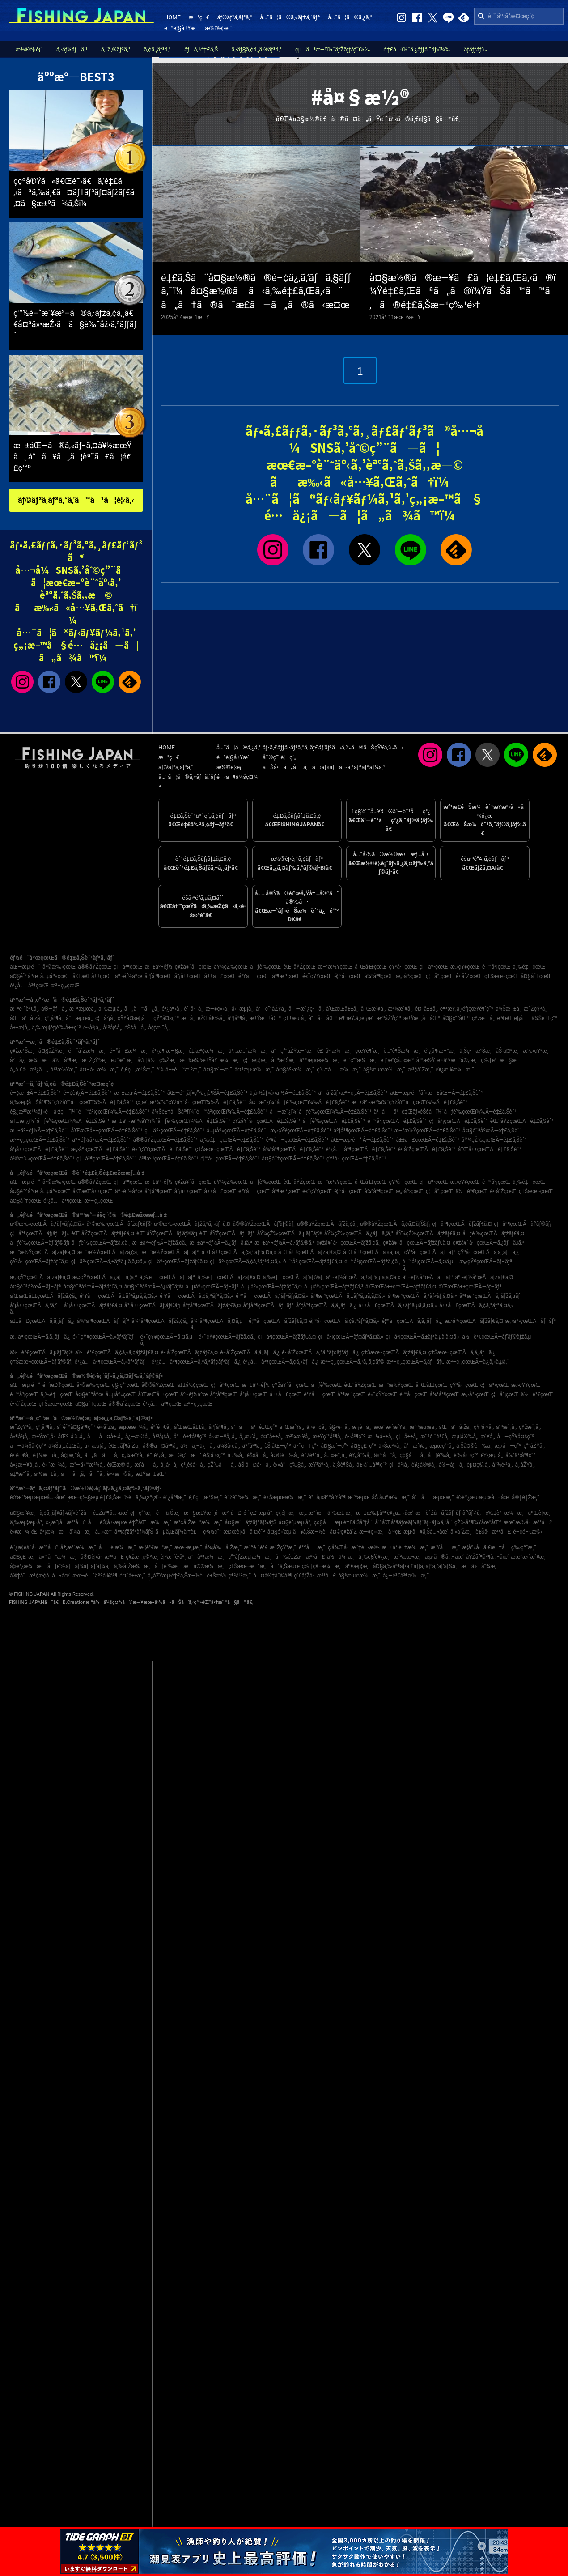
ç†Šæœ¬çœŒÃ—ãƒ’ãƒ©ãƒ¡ (41, 1362)
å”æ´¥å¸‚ (416, 1446)
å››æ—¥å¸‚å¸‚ (223, 1436)
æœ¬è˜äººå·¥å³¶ (94, 1576)
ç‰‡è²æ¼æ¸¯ (505, 1513)
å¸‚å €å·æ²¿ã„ (29, 1070)
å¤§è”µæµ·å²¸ (295, 1522)
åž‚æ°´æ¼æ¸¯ (78, 1547)
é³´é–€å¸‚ (160, 1427)
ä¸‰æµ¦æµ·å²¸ (26, 1522)
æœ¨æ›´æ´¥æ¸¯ (529, 1557)
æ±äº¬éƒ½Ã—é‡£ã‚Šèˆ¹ (39, 1130)
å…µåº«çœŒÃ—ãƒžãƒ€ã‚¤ (271, 1287)
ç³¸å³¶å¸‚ (54, 1018)
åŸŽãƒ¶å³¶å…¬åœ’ (487, 1557)
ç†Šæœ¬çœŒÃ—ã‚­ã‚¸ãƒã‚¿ (462, 1352)
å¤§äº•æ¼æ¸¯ (295, 1070)
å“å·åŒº (323, 1018)
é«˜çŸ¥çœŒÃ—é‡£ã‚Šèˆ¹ (162, 1149)
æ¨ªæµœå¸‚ (82, 1009)
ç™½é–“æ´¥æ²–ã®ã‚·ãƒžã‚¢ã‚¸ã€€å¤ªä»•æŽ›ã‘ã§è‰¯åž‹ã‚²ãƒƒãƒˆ (74, 324)
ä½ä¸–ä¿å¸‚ (197, 1446)
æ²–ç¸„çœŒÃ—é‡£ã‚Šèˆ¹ (40, 1140)
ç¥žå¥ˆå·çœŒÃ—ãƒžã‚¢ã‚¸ (349, 1243)
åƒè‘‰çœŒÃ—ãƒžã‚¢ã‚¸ (101, 1243)
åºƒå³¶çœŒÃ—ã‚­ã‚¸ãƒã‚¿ (326, 1305)
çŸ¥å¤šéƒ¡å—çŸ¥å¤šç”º (148, 1018)
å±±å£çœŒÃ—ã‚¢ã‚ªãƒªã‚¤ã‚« (476, 1305)
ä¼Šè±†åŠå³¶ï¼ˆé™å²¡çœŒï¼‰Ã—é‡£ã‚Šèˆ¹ (209, 1112)
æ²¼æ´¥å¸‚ (400, 1009)
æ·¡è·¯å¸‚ (361, 1427)
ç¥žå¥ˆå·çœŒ (193, 967)
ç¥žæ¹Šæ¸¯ (23, 1051)
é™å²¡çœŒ (496, 967)
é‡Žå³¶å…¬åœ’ (110, 1513)
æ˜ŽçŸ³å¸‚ (535, 1009)
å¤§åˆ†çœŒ (536, 976)
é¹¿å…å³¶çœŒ (29, 985)
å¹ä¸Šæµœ (284, 1566)
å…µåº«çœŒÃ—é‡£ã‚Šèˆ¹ (237, 1130)
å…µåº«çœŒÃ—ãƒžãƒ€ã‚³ (333, 1287)
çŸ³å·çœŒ (403, 967)
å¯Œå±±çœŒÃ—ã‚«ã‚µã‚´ (372, 1252)
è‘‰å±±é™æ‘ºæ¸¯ (179, 1070)
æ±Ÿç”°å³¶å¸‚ (328, 1436)
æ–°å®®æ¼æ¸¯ (204, 1566)
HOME (172, 17)
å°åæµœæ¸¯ (433, 1497)
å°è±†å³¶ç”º (190, 1436)
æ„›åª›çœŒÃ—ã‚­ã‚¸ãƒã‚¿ (40, 1337)
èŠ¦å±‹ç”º (214, 1455)
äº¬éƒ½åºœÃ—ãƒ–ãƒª (428, 1277)
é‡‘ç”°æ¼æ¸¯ (360, 1060)
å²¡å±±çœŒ (188, 976)
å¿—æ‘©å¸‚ (137, 1436)
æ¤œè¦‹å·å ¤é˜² (244, 1532)
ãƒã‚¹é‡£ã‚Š (201, 49)
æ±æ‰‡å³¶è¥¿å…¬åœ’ (384, 1513)
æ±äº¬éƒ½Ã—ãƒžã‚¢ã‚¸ (159, 1243)
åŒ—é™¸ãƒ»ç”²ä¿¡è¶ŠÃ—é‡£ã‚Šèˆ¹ (207, 1093)
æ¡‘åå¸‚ (146, 1465)
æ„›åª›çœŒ (410, 976)
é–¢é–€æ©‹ (527, 1532)
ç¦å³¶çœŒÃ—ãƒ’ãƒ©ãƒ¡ (522, 1224)
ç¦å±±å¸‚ (407, 1436)
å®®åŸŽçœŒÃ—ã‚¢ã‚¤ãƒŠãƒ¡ (395, 1224)
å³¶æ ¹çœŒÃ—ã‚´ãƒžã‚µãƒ (492, 1296)
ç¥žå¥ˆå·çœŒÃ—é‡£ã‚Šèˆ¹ (267, 1121)
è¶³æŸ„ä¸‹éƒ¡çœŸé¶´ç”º (466, 1009)
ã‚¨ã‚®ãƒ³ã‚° (116, 49)
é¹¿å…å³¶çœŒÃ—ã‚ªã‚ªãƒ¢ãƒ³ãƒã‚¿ (196, 1362)
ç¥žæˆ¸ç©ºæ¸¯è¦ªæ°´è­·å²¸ (156, 1557)
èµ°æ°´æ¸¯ (123, 1060)
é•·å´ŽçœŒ (469, 976)
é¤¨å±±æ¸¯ (132, 1576)
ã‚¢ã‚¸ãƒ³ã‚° (157, 49)
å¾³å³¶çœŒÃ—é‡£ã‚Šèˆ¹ (293, 1149)
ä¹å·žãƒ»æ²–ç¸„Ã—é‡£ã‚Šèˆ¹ (353, 1093)
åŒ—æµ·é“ (25, 967)
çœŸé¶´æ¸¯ (368, 1051)
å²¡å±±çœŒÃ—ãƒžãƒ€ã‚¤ (93, 1305)
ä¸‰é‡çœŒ (529, 967)
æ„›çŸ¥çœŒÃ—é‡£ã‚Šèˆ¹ (300, 1130)
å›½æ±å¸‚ (46, 1474)
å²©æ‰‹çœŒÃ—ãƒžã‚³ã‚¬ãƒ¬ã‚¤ (192, 1224)
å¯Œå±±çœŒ (370, 967)
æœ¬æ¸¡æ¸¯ (188, 1547)
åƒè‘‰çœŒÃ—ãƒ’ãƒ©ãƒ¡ (39, 1243)
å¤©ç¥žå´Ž (343, 1532)
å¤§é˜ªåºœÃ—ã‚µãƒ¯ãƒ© (153, 1287)
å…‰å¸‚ (235, 1455)
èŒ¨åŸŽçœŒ (299, 967)
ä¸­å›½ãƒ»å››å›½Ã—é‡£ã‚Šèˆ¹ (283, 1093)
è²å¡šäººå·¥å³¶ (327, 1497)
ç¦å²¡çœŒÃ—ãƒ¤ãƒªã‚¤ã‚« (350, 1337)
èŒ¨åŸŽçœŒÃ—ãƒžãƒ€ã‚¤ (102, 1233)
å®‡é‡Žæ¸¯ (526, 1497)
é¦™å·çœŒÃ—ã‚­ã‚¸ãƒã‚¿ (412, 1321)
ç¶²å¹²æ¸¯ (240, 1576)
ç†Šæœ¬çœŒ (501, 976)
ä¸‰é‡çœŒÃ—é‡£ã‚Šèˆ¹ (232, 1140)
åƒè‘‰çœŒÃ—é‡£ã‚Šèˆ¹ (334, 1121)
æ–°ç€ (198, 17)
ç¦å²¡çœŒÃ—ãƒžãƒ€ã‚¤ (287, 1337)
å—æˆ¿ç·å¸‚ (306, 1009)
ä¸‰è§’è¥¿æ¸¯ (374, 1557)
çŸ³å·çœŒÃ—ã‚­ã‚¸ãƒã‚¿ (488, 1252)
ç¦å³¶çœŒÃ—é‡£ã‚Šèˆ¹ (106, 1159)
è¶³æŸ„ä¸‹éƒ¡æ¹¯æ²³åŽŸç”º (370, 1018)
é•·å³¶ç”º (355, 1436)
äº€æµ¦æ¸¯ (358, 1566)
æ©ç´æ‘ (185, 1455)
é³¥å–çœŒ (254, 976)
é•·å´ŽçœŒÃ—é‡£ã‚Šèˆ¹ (426, 1149)
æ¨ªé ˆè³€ (255, 1547)
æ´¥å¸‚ (487, 1436)
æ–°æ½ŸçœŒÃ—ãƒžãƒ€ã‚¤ (42, 1252)
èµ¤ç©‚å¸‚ (478, 1465)
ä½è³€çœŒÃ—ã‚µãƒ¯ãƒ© (41, 1352)
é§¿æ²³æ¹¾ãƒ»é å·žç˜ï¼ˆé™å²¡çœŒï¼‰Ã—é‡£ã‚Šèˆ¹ (79, 1112)
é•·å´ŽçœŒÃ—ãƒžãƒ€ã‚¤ (189, 1352)
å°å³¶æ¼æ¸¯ (207, 1557)
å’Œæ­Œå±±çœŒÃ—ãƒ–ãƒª (469, 1287)
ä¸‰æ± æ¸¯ (340, 1513)
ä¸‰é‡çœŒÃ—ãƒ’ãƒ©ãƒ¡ (293, 1277)
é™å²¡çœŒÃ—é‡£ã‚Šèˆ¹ (397, 1121)
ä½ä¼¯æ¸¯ (341, 1557)
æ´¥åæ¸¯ (445, 1547)
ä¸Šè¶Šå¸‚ (343, 1465)
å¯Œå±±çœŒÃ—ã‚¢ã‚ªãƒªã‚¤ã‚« (239, 1252)
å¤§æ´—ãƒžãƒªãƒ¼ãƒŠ (250, 1522)
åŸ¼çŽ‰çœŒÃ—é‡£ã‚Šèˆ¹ (494, 1140)
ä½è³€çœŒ (472, 1191)
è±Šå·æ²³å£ (493, 1532)
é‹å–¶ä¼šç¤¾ (237, 777)
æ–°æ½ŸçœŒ (335, 967)
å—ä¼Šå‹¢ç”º (28, 1446)
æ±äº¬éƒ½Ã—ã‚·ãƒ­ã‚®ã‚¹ (284, 1243)
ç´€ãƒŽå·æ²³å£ (315, 1576)
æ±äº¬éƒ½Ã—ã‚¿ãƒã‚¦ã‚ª (221, 1243)
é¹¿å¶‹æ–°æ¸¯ (441, 1051)
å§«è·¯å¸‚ (339, 1427)
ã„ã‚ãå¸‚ (102, 1455)
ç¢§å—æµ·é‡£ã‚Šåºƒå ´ (343, 1522)
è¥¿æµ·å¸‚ (492, 1455)
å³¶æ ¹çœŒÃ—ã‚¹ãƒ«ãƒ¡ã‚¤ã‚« (422, 1296)
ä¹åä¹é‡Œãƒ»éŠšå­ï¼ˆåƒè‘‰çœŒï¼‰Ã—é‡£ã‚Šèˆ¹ (445, 1112)
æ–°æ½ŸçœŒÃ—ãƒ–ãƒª (170, 1252)
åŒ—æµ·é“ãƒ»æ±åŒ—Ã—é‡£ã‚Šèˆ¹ (436, 1093)
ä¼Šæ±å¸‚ (508, 1009)
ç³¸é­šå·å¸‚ (193, 1465)
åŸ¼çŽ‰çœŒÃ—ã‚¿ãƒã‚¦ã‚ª (359, 1233)
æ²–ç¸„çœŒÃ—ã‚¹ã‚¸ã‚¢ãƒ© (352, 1362)
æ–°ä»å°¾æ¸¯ (480, 1566)
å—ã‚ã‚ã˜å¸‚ (83, 1474)
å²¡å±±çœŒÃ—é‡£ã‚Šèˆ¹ (39, 1149)
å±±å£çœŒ (220, 976)
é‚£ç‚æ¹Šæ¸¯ (137, 1070)
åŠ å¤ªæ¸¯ (508, 1051)
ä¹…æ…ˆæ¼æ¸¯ (249, 1051)
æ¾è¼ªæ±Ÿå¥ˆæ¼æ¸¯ (210, 1060)
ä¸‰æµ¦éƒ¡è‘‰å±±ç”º (56, 1027)
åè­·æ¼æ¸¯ (117, 1547)
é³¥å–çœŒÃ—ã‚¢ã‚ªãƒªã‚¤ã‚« (196, 1296)
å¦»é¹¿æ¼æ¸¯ (27, 1566)
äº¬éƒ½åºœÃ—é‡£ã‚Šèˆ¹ (101, 1140)
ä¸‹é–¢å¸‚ (316, 1427)
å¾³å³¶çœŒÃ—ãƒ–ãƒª (103, 1321)
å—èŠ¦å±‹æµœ (107, 1522)
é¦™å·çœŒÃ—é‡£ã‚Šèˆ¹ (229, 1159)
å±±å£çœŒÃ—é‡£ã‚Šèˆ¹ (427, 1140)
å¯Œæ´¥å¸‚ (373, 1009)
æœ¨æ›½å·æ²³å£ (528, 1522)
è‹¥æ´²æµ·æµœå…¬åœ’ (37, 1497)
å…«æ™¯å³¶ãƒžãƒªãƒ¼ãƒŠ (124, 1532)
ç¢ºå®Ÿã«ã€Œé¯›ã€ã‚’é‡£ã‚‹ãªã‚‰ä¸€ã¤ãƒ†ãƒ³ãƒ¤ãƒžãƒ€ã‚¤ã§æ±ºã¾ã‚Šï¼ (73, 192)
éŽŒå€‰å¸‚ (211, 1018)
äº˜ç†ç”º (306, 1446)
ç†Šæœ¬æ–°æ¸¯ (248, 1566)
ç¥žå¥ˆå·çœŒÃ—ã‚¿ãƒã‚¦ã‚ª (489, 1243)
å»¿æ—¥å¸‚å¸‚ (25, 1465)
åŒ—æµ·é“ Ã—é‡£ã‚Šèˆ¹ (362, 1140)
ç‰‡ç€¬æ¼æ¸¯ (322, 1566)
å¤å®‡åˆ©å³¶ (272, 1576)
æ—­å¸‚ (188, 1018)
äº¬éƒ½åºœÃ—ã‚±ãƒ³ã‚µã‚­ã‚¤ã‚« (363, 1277)
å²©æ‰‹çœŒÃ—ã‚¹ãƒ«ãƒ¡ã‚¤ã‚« (47, 1224)
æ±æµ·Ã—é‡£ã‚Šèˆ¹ (139, 1093)
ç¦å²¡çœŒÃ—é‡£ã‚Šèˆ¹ (458, 1121)
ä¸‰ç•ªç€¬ (148, 1497)
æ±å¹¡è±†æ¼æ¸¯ (405, 1547)
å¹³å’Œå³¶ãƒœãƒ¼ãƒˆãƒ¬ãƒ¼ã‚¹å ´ (413, 1522)
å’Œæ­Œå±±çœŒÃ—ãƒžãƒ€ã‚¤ (400, 1287)
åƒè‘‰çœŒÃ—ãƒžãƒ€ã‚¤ (493, 1233)
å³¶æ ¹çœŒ (286, 976)
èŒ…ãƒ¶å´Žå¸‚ (124, 1446)
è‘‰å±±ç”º (466, 1455)
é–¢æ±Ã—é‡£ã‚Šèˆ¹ (35, 1093)
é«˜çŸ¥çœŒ (317, 976)
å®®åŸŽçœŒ (94, 967)
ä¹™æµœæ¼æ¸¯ (320, 1060)
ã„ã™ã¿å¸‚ (142, 1009)
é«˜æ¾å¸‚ (54, 1465)
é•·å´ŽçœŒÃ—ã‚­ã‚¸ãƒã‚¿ (250, 1352)
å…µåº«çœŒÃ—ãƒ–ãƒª (212, 1287)
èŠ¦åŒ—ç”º (277, 1446)
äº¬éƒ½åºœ (128, 976)
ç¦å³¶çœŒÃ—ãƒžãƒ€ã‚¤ (462, 1224)
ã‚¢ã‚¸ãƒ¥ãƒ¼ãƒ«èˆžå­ (64, 1513)
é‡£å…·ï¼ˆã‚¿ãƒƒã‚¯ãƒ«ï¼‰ (416, 49)
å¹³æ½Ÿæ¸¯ (64, 1070)
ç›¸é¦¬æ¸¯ (286, 1513)
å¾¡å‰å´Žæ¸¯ (223, 1547)
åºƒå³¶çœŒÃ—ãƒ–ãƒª (268, 1305)
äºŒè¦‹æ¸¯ (540, 1513)
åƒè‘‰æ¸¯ (168, 1566)
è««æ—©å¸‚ (120, 1474)
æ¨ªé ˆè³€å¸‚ (24, 1009)
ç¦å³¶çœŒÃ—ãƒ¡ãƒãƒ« (39, 1233)
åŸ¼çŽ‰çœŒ (231, 967)
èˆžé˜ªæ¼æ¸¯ (242, 1497)
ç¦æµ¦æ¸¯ (256, 1060)
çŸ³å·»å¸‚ (484, 1427)
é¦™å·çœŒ (348, 976)
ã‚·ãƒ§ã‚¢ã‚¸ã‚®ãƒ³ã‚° (256, 49)
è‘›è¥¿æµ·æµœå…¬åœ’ (483, 1497)
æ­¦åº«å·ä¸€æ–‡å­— (485, 1547)
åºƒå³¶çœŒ (158, 976)
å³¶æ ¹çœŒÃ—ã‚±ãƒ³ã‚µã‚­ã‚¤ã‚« (348, 1296)
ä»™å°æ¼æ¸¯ (58, 1557)
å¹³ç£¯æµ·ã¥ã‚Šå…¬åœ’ (418, 1532)
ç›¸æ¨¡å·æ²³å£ (66, 1522)
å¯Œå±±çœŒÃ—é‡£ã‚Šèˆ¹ (489, 1149)
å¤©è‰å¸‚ (285, 1455)
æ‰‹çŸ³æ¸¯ (537, 1051)
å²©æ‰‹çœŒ (59, 967)
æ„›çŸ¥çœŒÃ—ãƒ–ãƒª (485, 1261)
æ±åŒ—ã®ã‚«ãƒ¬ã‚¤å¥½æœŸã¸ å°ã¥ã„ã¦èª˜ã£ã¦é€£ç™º (72, 456)
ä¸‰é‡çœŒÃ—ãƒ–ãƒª (167, 1277)
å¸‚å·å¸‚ (169, 1465)
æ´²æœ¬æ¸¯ (408, 1557)
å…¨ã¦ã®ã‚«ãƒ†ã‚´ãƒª (290, 17)
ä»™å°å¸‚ (386, 1455)
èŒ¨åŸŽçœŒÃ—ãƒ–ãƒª (227, 1233)
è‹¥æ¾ (19, 1532)
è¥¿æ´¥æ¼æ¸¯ (455, 1070)
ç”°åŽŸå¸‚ (534, 1446)
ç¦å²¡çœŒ (440, 976)
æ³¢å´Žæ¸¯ (420, 1070)
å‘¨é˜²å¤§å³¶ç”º (76, 1427)
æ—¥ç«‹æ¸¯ (372, 1532)
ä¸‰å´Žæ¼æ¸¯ (133, 1566)
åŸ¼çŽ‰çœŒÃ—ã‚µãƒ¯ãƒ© (289, 1233)
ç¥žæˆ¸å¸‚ (530, 1427)
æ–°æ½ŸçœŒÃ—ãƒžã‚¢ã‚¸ (108, 1252)
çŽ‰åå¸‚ (222, 1465)
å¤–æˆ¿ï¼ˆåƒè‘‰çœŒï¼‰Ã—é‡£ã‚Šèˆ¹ (299, 1102)
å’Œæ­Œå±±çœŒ (92, 976)
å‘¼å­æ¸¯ (81, 1532)
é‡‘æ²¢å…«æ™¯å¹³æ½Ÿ (408, 1060)
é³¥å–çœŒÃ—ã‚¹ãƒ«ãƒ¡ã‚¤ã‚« (272, 1296)
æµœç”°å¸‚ (441, 1446)
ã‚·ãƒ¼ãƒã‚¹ (72, 49)
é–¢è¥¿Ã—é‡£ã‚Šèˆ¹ (87, 1093)
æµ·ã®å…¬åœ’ (444, 1557)
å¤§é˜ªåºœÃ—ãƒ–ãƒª (35, 1287)
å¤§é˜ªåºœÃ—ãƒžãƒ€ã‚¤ (92, 1287)
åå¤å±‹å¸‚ (105, 1436)
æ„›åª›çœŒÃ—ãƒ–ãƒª (530, 1321)
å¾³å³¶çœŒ (379, 976)
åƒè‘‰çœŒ (265, 967)
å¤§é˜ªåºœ (24, 976)
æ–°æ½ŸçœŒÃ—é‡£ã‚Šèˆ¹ (427, 1130)
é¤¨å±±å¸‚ (426, 1009)
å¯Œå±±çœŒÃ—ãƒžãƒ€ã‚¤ (309, 1252)
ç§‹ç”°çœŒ (125, 1385)
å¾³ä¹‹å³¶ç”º (520, 1455)
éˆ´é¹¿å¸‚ (156, 1455)
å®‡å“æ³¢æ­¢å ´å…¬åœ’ (40, 1576)
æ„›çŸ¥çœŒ (465, 967)
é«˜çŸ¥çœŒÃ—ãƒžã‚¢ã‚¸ (227, 1337)
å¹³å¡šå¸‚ (112, 1027)
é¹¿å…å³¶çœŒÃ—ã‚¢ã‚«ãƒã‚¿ (280, 1362)
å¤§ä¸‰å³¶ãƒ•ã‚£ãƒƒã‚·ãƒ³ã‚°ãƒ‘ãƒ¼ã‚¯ (416, 1566)
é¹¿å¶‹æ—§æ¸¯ (169, 1051)
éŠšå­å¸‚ (135, 1027)
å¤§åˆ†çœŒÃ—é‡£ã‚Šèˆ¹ (293, 1159)
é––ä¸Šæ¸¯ (169, 1513)
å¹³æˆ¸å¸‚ (506, 1427)
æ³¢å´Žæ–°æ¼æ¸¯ (198, 1522)
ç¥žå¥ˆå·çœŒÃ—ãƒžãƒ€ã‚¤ (416, 1243)
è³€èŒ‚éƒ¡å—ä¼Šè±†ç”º (527, 1018)
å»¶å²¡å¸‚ (20, 1436)
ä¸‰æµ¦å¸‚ (110, 1009)
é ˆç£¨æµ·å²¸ (258, 1513)
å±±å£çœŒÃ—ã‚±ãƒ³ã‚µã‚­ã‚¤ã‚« (398, 1305)
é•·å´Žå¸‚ (106, 1427)
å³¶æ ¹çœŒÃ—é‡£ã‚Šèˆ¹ (169, 1159)
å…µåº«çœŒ (55, 976)
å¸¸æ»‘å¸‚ (248, 1436)
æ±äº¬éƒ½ (159, 967)
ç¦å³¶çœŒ (128, 967)
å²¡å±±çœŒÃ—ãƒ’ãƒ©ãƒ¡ (152, 1305)
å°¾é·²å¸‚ (502, 1465)
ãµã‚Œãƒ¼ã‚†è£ (178, 1532)
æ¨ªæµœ (358, 1497)
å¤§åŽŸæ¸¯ (52, 1051)
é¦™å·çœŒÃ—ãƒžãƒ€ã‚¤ (278, 1321)
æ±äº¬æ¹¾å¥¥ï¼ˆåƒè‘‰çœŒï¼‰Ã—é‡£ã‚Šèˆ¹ (171, 1121)
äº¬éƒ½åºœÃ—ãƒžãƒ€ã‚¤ (484, 1277)
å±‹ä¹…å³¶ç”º (371, 1465)
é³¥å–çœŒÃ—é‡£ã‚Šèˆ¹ (297, 1140)
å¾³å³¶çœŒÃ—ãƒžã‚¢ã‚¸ (159, 1321)
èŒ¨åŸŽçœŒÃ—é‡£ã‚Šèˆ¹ (522, 1121)
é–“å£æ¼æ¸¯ (129, 1051)
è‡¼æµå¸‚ (46, 1455)
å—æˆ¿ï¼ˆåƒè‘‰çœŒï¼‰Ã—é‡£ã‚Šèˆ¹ (320, 1112)
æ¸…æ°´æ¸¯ (312, 1513)
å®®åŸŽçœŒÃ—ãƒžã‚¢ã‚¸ (327, 1224)
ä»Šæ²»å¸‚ (389, 1446)
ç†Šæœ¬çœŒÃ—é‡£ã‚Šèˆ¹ (227, 1149)
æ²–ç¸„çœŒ (65, 985)
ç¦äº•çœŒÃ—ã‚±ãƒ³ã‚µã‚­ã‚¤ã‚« (108, 1261)
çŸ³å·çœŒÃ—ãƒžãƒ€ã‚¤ (39, 1261)
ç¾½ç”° (212, 1532)
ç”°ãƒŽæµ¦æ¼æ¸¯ (250, 1557)
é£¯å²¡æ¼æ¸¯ (335, 1051)
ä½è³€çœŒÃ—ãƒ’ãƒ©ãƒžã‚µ (496, 1337)
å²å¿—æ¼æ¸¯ (30, 1060)
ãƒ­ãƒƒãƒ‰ (475, 49)
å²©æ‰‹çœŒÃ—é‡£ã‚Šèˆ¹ (42, 1159)
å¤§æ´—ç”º (334, 1446)
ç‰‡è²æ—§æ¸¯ (500, 1060)
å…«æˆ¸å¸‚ (335, 1455)
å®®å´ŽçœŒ (124, 1404)
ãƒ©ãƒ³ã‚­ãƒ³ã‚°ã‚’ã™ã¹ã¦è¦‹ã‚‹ (76, 500)
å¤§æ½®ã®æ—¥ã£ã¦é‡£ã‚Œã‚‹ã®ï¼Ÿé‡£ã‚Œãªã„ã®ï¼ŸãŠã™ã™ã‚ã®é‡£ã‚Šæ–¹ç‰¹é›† (462, 291)
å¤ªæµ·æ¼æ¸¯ (254, 1070)
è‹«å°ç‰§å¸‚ (289, 1465)
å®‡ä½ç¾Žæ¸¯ (157, 1060)
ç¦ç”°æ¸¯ (142, 1513)
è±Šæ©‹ (216, 1576)
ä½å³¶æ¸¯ (66, 1060)
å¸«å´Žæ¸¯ (461, 1532)
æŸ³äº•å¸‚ (319, 1465)
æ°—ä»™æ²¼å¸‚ (87, 1465)
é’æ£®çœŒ (58, 1385)
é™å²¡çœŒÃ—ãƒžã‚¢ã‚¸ (372, 1261)
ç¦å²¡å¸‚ (105, 1018)
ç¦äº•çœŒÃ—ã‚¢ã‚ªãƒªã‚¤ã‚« (245, 1261)
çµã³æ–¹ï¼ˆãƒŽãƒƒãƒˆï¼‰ (332, 49)
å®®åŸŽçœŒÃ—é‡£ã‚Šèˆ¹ (165, 1140)
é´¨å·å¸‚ (193, 1009)
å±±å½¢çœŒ (192, 1385)
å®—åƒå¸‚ (54, 1009)
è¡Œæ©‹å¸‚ (119, 1465)
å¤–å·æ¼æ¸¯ (99, 1070)
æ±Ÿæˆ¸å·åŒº (421, 1018)
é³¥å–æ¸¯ (312, 1547)
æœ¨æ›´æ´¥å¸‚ (390, 1427)
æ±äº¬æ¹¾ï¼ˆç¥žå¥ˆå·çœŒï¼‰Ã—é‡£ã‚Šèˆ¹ (409, 1102)
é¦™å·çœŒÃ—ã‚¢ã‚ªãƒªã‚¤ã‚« (344, 1321)
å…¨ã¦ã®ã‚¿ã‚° (350, 17)
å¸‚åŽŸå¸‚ (524, 1465)
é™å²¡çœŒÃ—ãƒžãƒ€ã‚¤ (312, 1261)
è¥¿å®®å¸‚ (424, 1465)
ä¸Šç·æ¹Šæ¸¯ (476, 1051)
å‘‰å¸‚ (78, 1436)
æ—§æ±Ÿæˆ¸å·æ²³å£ (212, 1513)
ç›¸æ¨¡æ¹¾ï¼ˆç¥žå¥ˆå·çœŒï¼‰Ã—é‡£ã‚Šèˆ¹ (191, 1102)
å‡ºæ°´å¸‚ (21, 1474)
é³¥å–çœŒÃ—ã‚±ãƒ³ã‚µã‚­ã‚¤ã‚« (118, 1296)
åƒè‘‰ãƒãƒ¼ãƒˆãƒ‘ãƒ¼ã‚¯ (79, 1566)
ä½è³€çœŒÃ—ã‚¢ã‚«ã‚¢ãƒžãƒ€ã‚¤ (116, 1352)
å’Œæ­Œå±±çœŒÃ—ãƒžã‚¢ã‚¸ (43, 1296)
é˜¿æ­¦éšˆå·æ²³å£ (34, 1547)
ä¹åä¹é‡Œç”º (254, 1427)
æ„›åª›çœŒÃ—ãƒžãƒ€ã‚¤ (474, 1321)
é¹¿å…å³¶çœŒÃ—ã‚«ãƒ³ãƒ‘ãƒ (112, 1362)
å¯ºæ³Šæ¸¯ (284, 1060)
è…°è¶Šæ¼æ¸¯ (403, 1051)
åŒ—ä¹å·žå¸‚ (26, 1018)
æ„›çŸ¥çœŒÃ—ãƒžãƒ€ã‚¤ (40, 1277)
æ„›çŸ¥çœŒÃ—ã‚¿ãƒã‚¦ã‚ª (104, 1277)
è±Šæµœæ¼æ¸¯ (284, 1497)
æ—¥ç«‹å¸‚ (217, 1009)
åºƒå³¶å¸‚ (237, 1018)
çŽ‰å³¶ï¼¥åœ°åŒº (477, 1522)
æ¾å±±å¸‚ (381, 1436)
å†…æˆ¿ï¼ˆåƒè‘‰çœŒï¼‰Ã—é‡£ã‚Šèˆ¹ (60, 1121)
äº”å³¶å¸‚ (252, 1446)
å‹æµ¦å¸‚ (243, 1009)
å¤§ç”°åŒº (456, 1018)
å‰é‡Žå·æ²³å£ (300, 1557)
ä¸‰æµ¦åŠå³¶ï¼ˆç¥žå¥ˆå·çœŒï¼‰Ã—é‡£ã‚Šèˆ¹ (72, 1102)
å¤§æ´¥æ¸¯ (23, 1513)
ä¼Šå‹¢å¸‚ (228, 1446)
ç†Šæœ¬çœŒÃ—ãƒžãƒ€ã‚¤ (393, 1352)
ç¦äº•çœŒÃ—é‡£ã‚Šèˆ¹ (174, 1130)
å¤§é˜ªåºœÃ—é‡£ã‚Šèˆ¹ (492, 1130)
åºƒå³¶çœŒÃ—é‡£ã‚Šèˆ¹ (362, 1130)
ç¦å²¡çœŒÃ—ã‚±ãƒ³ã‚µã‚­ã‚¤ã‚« (423, 1337)
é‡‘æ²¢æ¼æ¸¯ (207, 1051)
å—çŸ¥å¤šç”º (515, 1436)
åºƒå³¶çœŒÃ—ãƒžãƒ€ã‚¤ (211, 1305)
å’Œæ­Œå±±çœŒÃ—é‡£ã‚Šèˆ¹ (106, 1130)
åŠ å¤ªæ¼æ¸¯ (391, 1497)
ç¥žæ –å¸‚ (483, 1018)
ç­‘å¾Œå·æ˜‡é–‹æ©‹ (354, 1547)
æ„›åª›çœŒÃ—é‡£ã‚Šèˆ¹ (100, 1149)
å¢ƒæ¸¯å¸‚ (159, 1027)
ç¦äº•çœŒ (434, 967)
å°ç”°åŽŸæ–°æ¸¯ (293, 1051)
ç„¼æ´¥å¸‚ (133, 1455)
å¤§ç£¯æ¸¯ (23, 1557)
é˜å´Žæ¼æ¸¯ (87, 1051)
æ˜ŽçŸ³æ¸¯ (95, 1060)
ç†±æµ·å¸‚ (294, 1018)
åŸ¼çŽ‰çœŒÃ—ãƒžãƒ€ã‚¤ (428, 1233)
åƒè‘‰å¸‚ (440, 1455)
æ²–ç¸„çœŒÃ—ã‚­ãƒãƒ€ (415, 1362)
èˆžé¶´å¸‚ (311, 1455)
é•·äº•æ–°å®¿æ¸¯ (458, 1060)
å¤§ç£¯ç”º (363, 1446)
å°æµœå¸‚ (79, 1018)
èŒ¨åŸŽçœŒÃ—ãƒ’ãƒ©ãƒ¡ (166, 1233)
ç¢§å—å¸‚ (413, 1455)
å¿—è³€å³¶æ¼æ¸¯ (406, 1576)
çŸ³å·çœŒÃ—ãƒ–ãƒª (430, 1252)
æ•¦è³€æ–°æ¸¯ (155, 1547)
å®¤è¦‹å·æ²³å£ (102, 1557)
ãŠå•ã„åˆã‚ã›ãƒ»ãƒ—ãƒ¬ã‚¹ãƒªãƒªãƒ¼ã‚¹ (324, 767)
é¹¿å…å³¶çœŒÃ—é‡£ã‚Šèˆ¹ (360, 1149)
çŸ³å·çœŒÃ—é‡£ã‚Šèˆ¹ (356, 1159)
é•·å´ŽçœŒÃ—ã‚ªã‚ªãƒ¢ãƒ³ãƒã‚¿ (320, 1352)
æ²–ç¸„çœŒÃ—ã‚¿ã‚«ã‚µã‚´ (477, 1362)
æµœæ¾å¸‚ (133, 1427)
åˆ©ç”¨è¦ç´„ (280, 757)
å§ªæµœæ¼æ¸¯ (384, 1070)
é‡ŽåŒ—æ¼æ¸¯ (150, 1522)
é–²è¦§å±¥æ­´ (180, 28)
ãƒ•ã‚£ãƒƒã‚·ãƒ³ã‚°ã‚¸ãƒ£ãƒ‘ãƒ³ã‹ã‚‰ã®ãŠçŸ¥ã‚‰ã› (333, 747)
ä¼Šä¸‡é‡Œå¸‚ (65, 1446)
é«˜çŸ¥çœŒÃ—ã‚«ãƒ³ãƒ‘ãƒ (105, 1337)
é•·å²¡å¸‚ (92, 1027)
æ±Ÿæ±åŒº (265, 1018)
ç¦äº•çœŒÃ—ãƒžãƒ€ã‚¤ (178, 1261)
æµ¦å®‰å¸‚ (465, 1436)
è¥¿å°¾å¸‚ (360, 1455)
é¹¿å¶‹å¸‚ (172, 1009)
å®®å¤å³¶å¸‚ (160, 1446)
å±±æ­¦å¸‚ (20, 1027)
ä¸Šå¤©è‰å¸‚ (474, 1446)
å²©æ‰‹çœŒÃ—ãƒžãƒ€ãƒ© (119, 1224)
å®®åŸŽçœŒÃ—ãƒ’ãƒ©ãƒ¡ (264, 1224)
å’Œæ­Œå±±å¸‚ (342, 1009)
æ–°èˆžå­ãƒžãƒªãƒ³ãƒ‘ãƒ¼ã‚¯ (449, 1513)
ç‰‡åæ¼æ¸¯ (339, 1070)
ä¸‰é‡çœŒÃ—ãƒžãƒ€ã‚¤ (228, 1277)
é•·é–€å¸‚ (20, 1455)
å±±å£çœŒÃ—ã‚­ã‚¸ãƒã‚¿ (42, 1321)
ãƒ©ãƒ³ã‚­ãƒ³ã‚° (234, 17)
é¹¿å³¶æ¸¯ (175, 1497)
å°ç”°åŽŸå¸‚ (271, 1009)
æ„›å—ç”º (508, 1446)
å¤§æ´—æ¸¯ (217, 1070)
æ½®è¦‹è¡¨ (219, 28)
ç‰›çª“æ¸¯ (523, 1547)
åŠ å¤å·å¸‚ (254, 1465)
